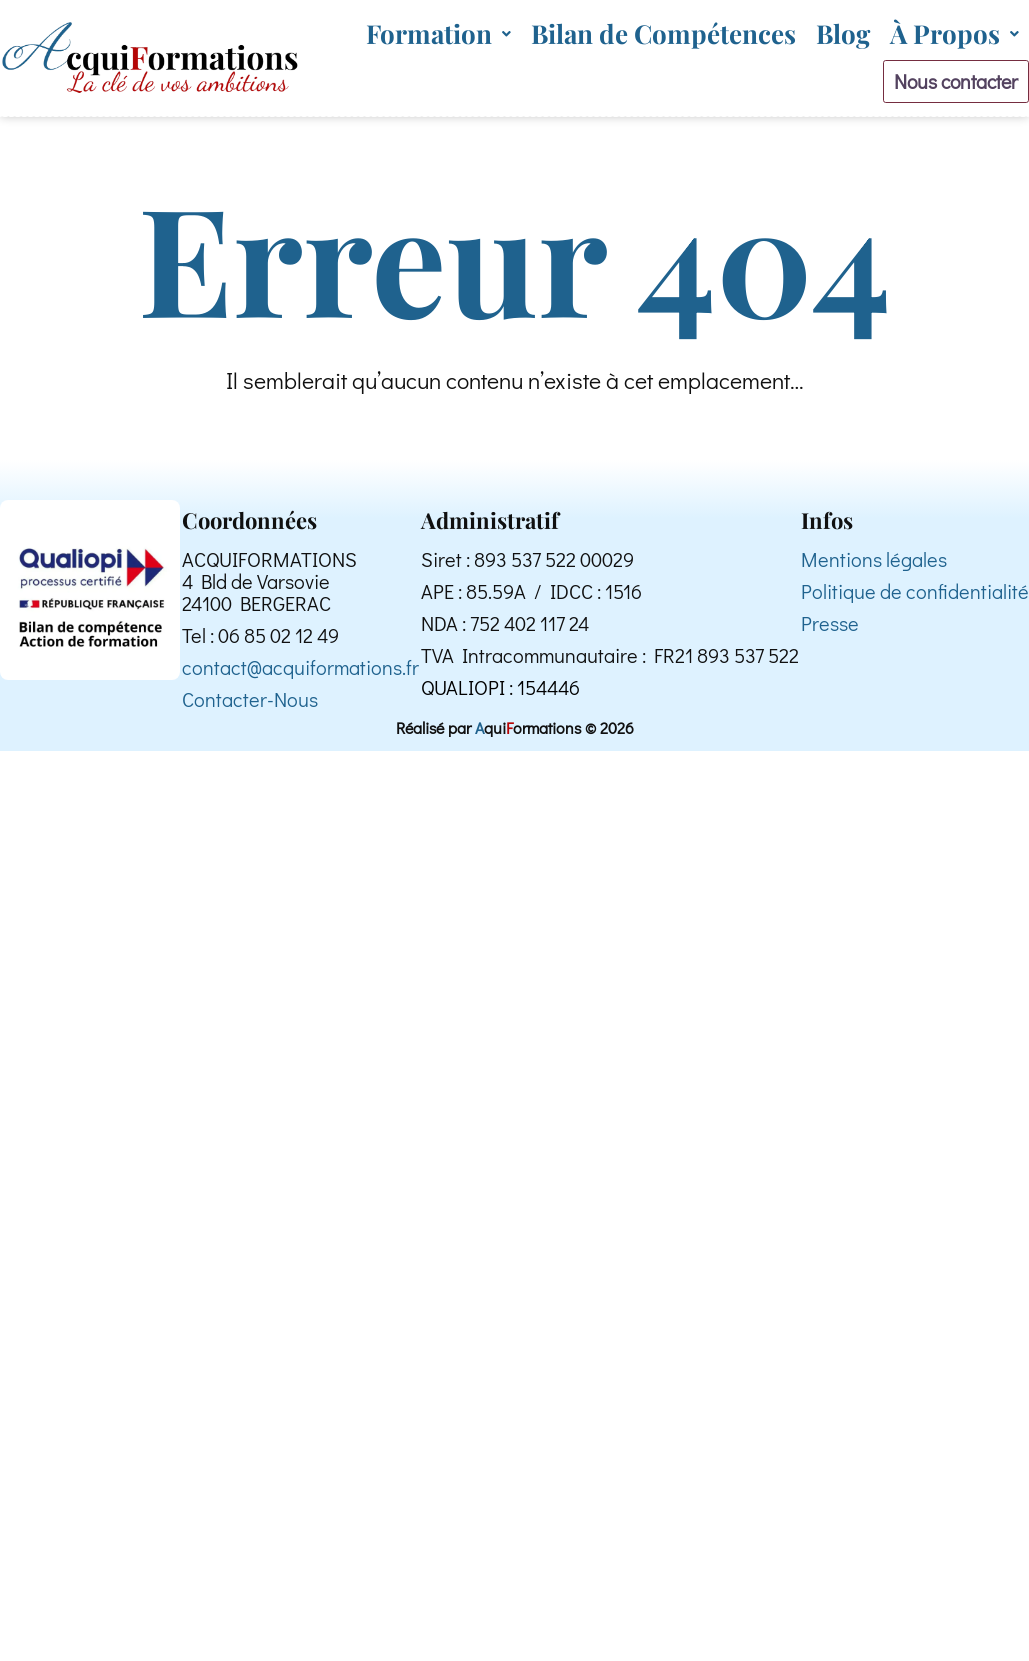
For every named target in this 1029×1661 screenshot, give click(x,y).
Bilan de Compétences (663, 33)
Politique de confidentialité (915, 599)
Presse (830, 631)
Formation (438, 33)
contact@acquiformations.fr (300, 675)
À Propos (954, 33)
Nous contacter (944, 84)
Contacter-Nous (250, 707)
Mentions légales (874, 567)
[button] (438, 33)
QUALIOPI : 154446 (500, 695)
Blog (843, 33)
